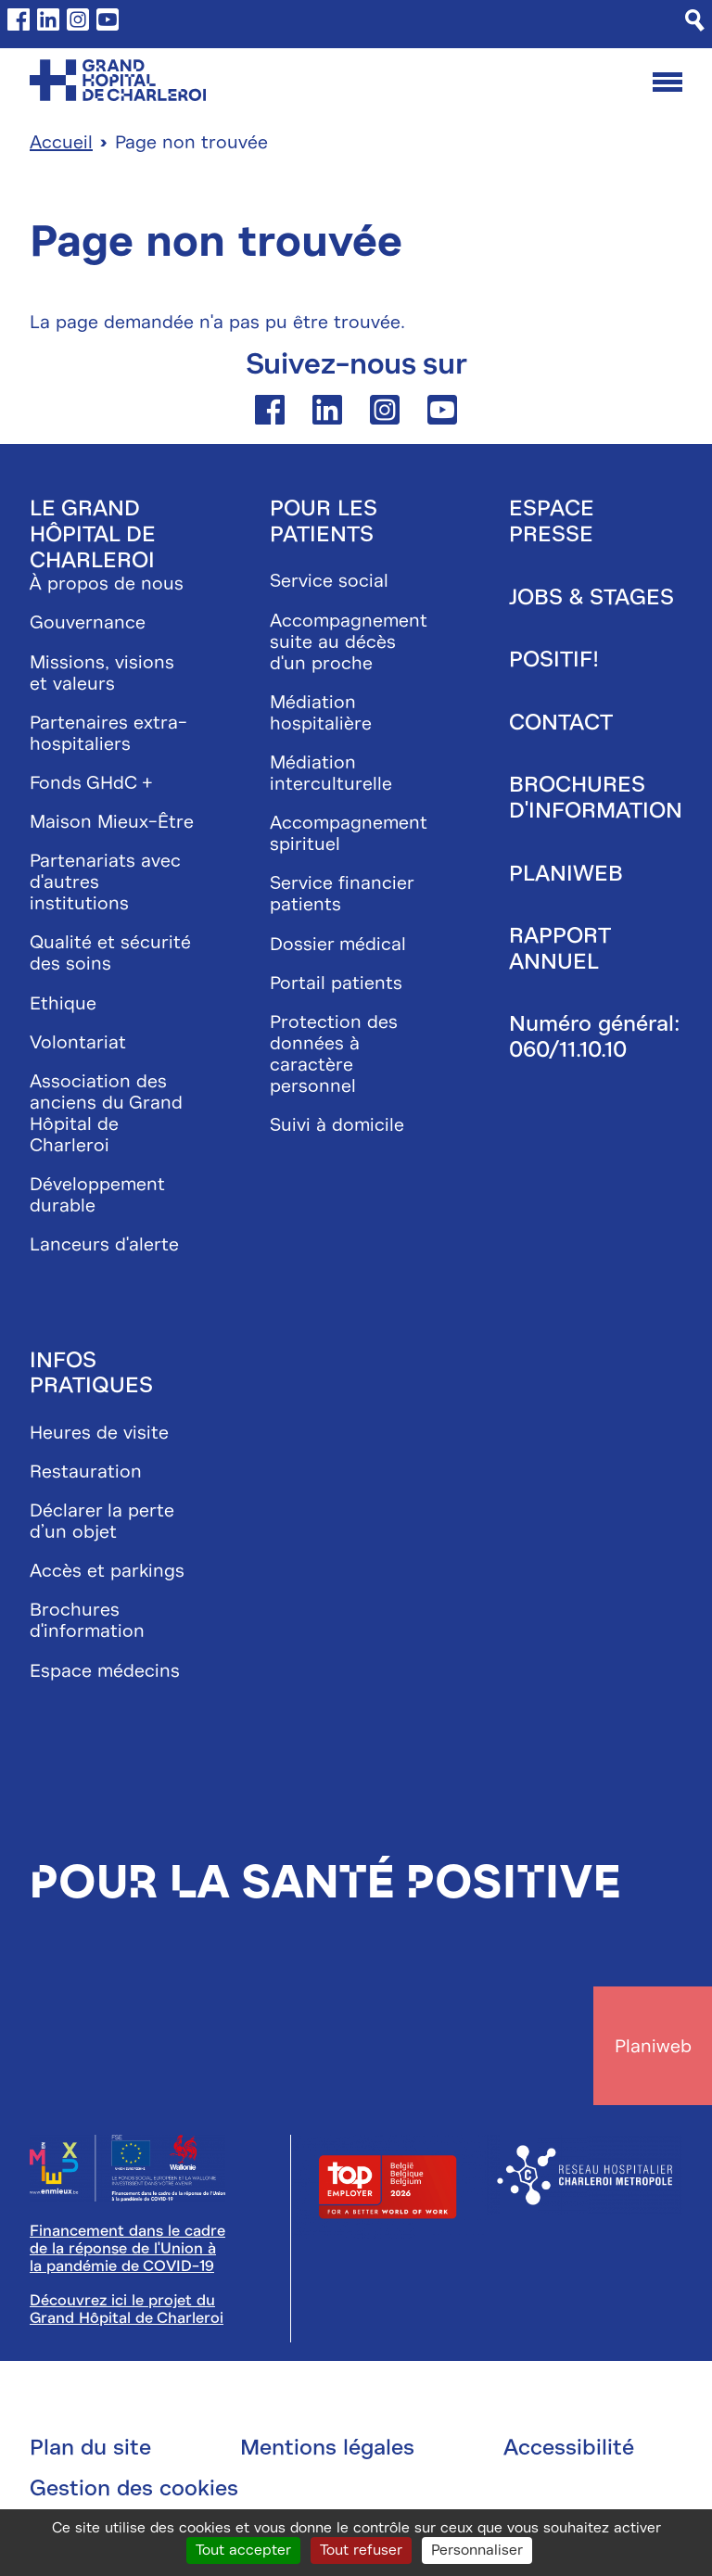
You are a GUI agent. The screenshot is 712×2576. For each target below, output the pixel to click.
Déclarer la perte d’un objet (102, 1521)
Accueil (61, 142)
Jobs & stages (591, 597)
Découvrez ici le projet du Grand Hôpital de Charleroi (126, 2309)
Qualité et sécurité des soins (110, 953)
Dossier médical (338, 944)
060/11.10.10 (568, 1049)
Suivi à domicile (337, 1124)
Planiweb (566, 873)
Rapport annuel (559, 948)
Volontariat (78, 1042)
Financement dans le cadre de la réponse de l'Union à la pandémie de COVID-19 (127, 2249)
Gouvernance (88, 622)
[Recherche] (695, 20)
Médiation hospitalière (321, 713)
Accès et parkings (107, 1570)
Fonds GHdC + (91, 782)
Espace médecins (105, 1670)
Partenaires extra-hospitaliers (108, 733)
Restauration (86, 1471)
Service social (329, 580)
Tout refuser (361, 2550)
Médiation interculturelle (331, 773)
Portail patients (336, 983)
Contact (561, 722)
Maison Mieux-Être (112, 821)
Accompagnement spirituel (348, 833)
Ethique (63, 1003)
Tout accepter (243, 2550)
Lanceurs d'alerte (104, 1244)
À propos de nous (107, 583)
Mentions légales (327, 2447)
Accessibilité (568, 2447)
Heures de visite (99, 1432)
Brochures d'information (87, 1620)
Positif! (554, 659)
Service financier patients (341, 893)
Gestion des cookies (134, 2488)
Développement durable (97, 1195)
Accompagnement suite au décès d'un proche (348, 642)
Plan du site (90, 2447)
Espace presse (551, 521)
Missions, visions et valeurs (102, 673)
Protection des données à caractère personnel (334, 1054)
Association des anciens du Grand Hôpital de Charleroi (106, 1113)
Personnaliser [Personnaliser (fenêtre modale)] (477, 2550)
